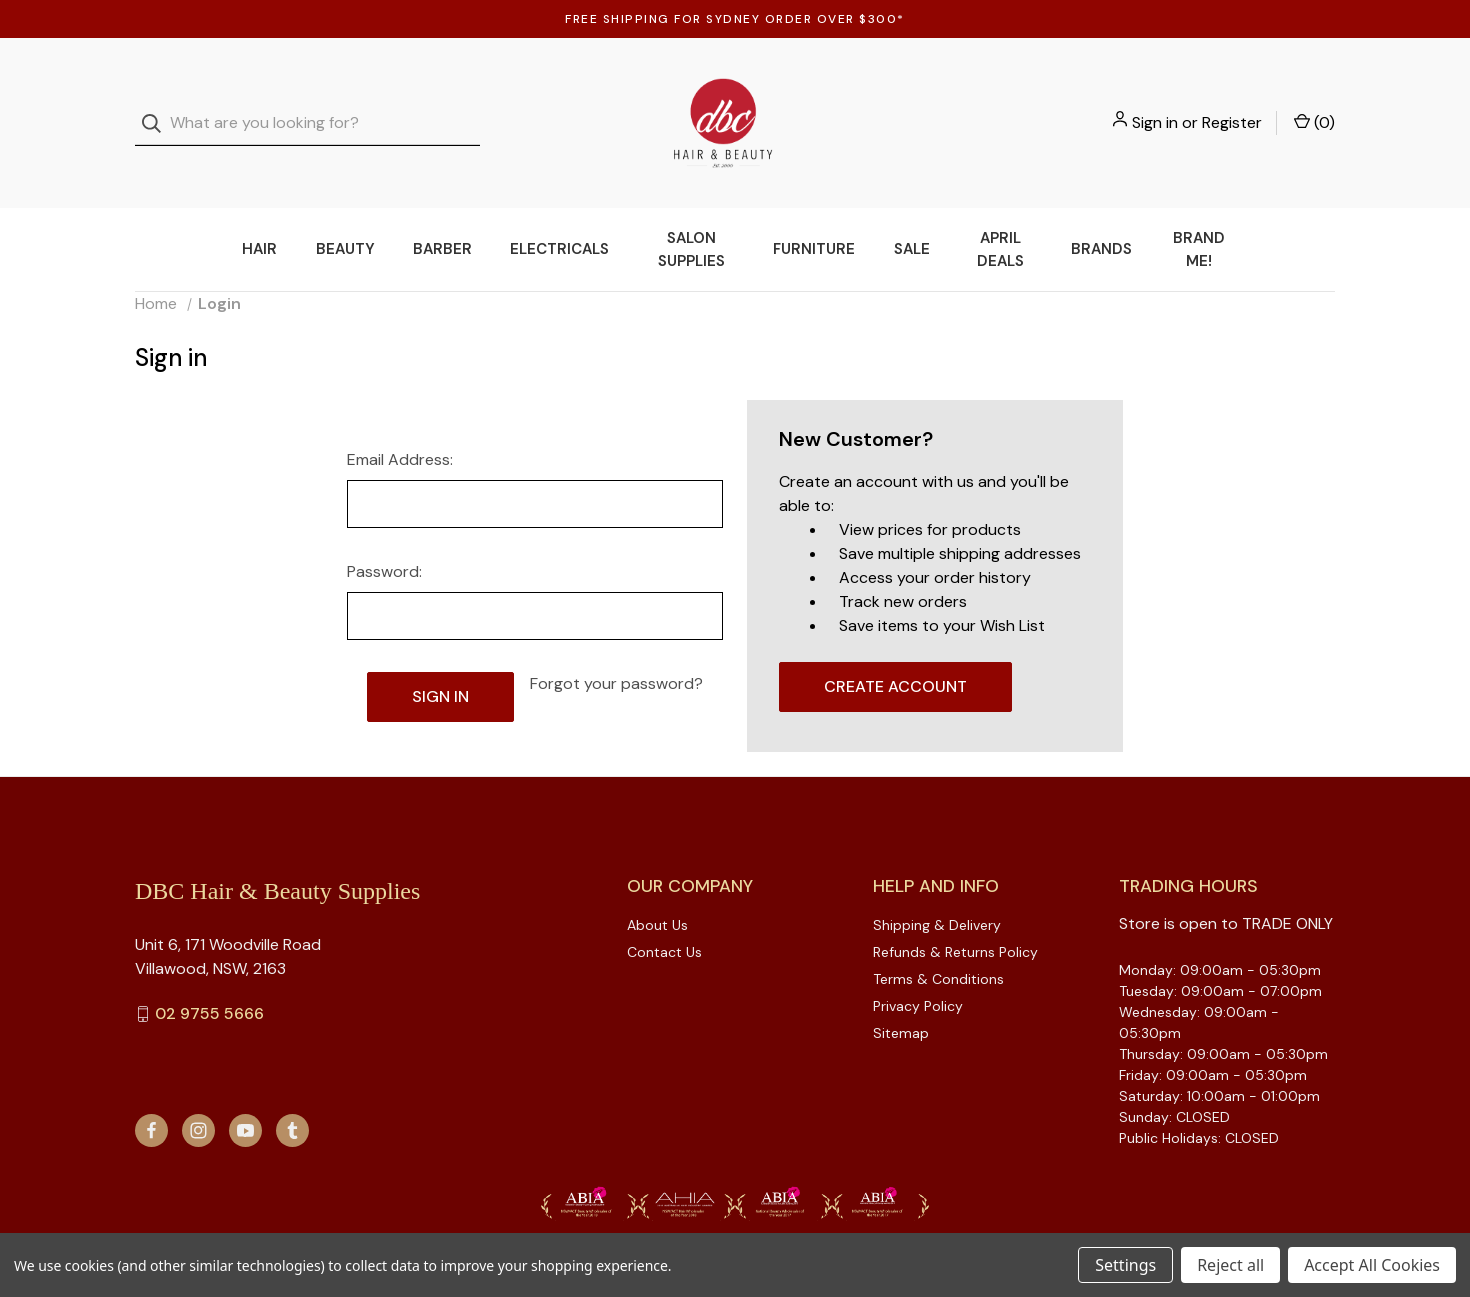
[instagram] (198, 1090)
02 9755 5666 (209, 973)
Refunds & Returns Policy (955, 912)
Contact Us (664, 912)
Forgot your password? (616, 643)
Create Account (895, 646)
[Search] (157, 103)
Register (1232, 102)
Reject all (1230, 1265)
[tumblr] (292, 1090)
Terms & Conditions (938, 939)
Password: (384, 531)
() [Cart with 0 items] (1314, 102)
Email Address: (400, 419)
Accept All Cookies (1372, 1265)
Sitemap (901, 993)
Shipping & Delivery (937, 885)
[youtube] (245, 1090)
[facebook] (151, 1090)
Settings (1125, 1265)
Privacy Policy (918, 966)
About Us (657, 885)
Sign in (1155, 102)
